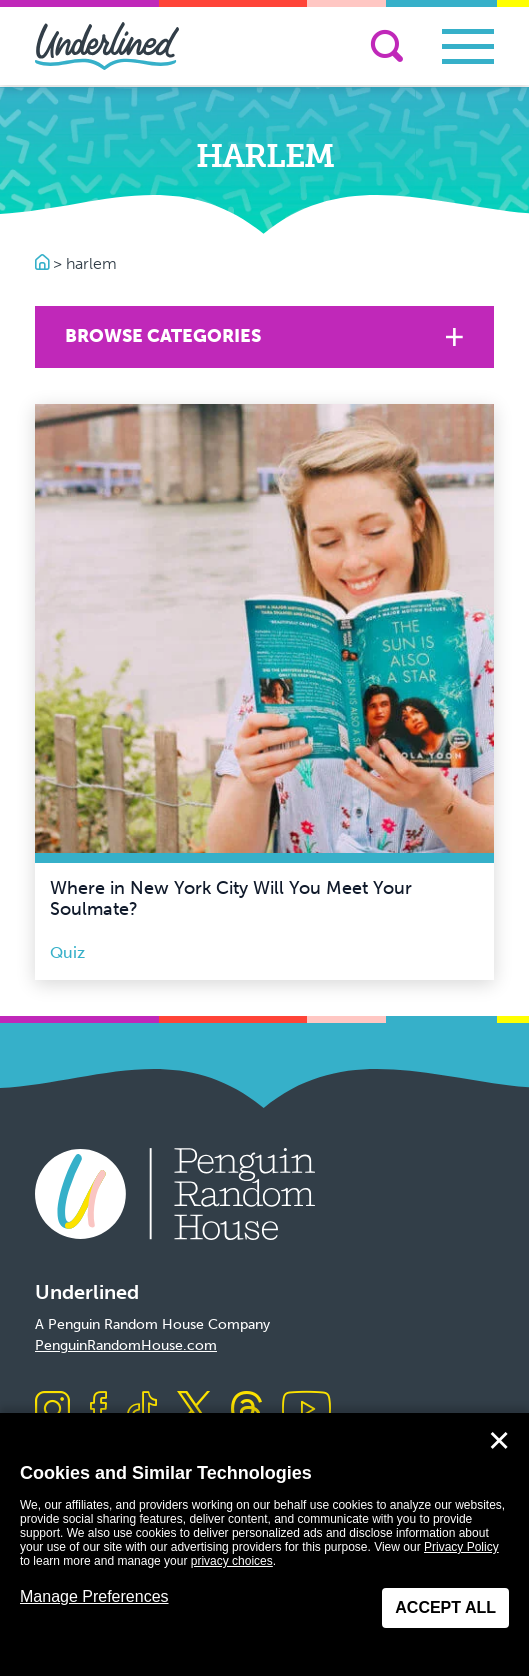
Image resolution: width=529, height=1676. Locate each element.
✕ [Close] (499, 1441)
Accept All (445, 1607)
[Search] (387, 46)
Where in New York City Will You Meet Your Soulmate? (231, 899)
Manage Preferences (94, 1596)
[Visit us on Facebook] (98, 1410)
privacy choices (232, 1561)
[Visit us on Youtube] (306, 1410)
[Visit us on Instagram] (52, 1410)
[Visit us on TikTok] (142, 1410)
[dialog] (264, 1544)
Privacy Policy (461, 1547)
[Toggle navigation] (468, 46)
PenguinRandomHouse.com (126, 1345)
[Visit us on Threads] (246, 1410)
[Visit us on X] (194, 1410)
